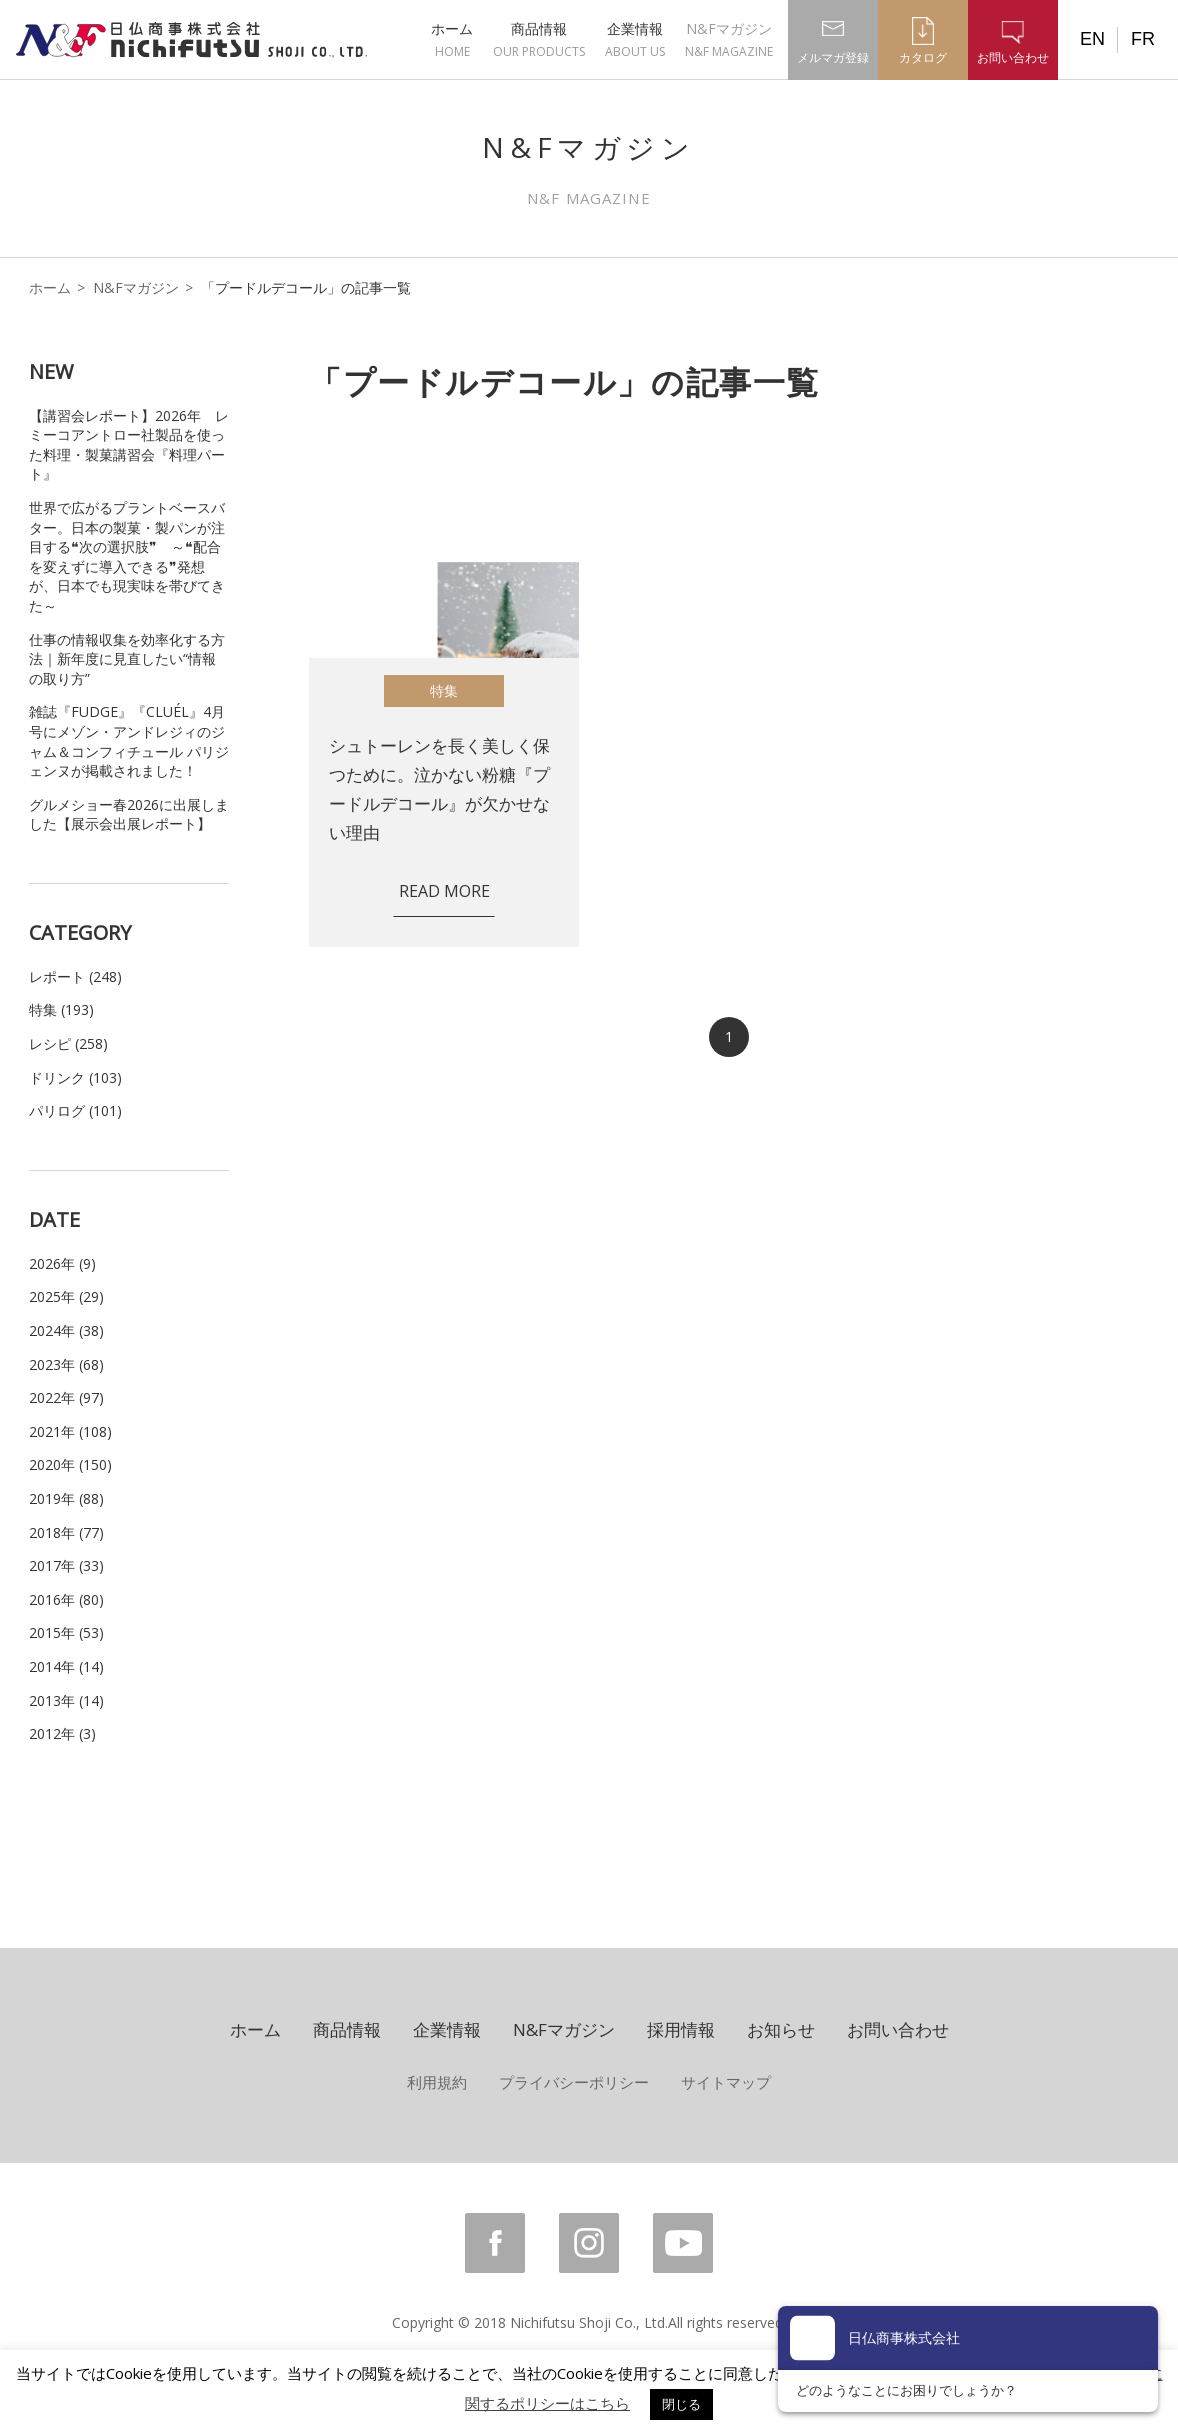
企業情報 (635, 39)
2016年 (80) (66, 1599)
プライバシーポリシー (574, 2082)
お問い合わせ (898, 2029)
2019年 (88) (66, 1498)
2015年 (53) (66, 1632)
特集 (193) (61, 1009)
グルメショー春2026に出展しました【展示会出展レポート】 (129, 814)
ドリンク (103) (75, 1077)
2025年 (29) (66, 1296)
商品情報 (539, 39)
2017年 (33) (66, 1565)
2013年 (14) (66, 1700)
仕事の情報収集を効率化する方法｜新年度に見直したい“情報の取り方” (127, 659)
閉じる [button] (681, 2404)
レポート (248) (75, 976)
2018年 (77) (66, 1532)
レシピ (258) (68, 1043)
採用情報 (681, 2029)
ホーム (452, 39)
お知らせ (781, 2029)
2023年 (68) (66, 1364)
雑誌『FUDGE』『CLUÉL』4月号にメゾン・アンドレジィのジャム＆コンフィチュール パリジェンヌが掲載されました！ (129, 741)
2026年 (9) (62, 1263)
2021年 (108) (70, 1431)
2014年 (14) (66, 1666)
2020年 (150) (70, 1464)
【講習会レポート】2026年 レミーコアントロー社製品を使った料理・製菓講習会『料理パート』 (129, 445)
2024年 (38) (66, 1330)
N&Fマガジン (729, 39)
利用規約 (437, 2082)
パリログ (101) (75, 1110)
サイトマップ (726, 2082)
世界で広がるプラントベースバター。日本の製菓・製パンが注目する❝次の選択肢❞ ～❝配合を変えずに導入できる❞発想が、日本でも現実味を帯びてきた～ (127, 556)
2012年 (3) (62, 1733)
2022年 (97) (66, 1397)
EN (1092, 39)
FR (1143, 39)
